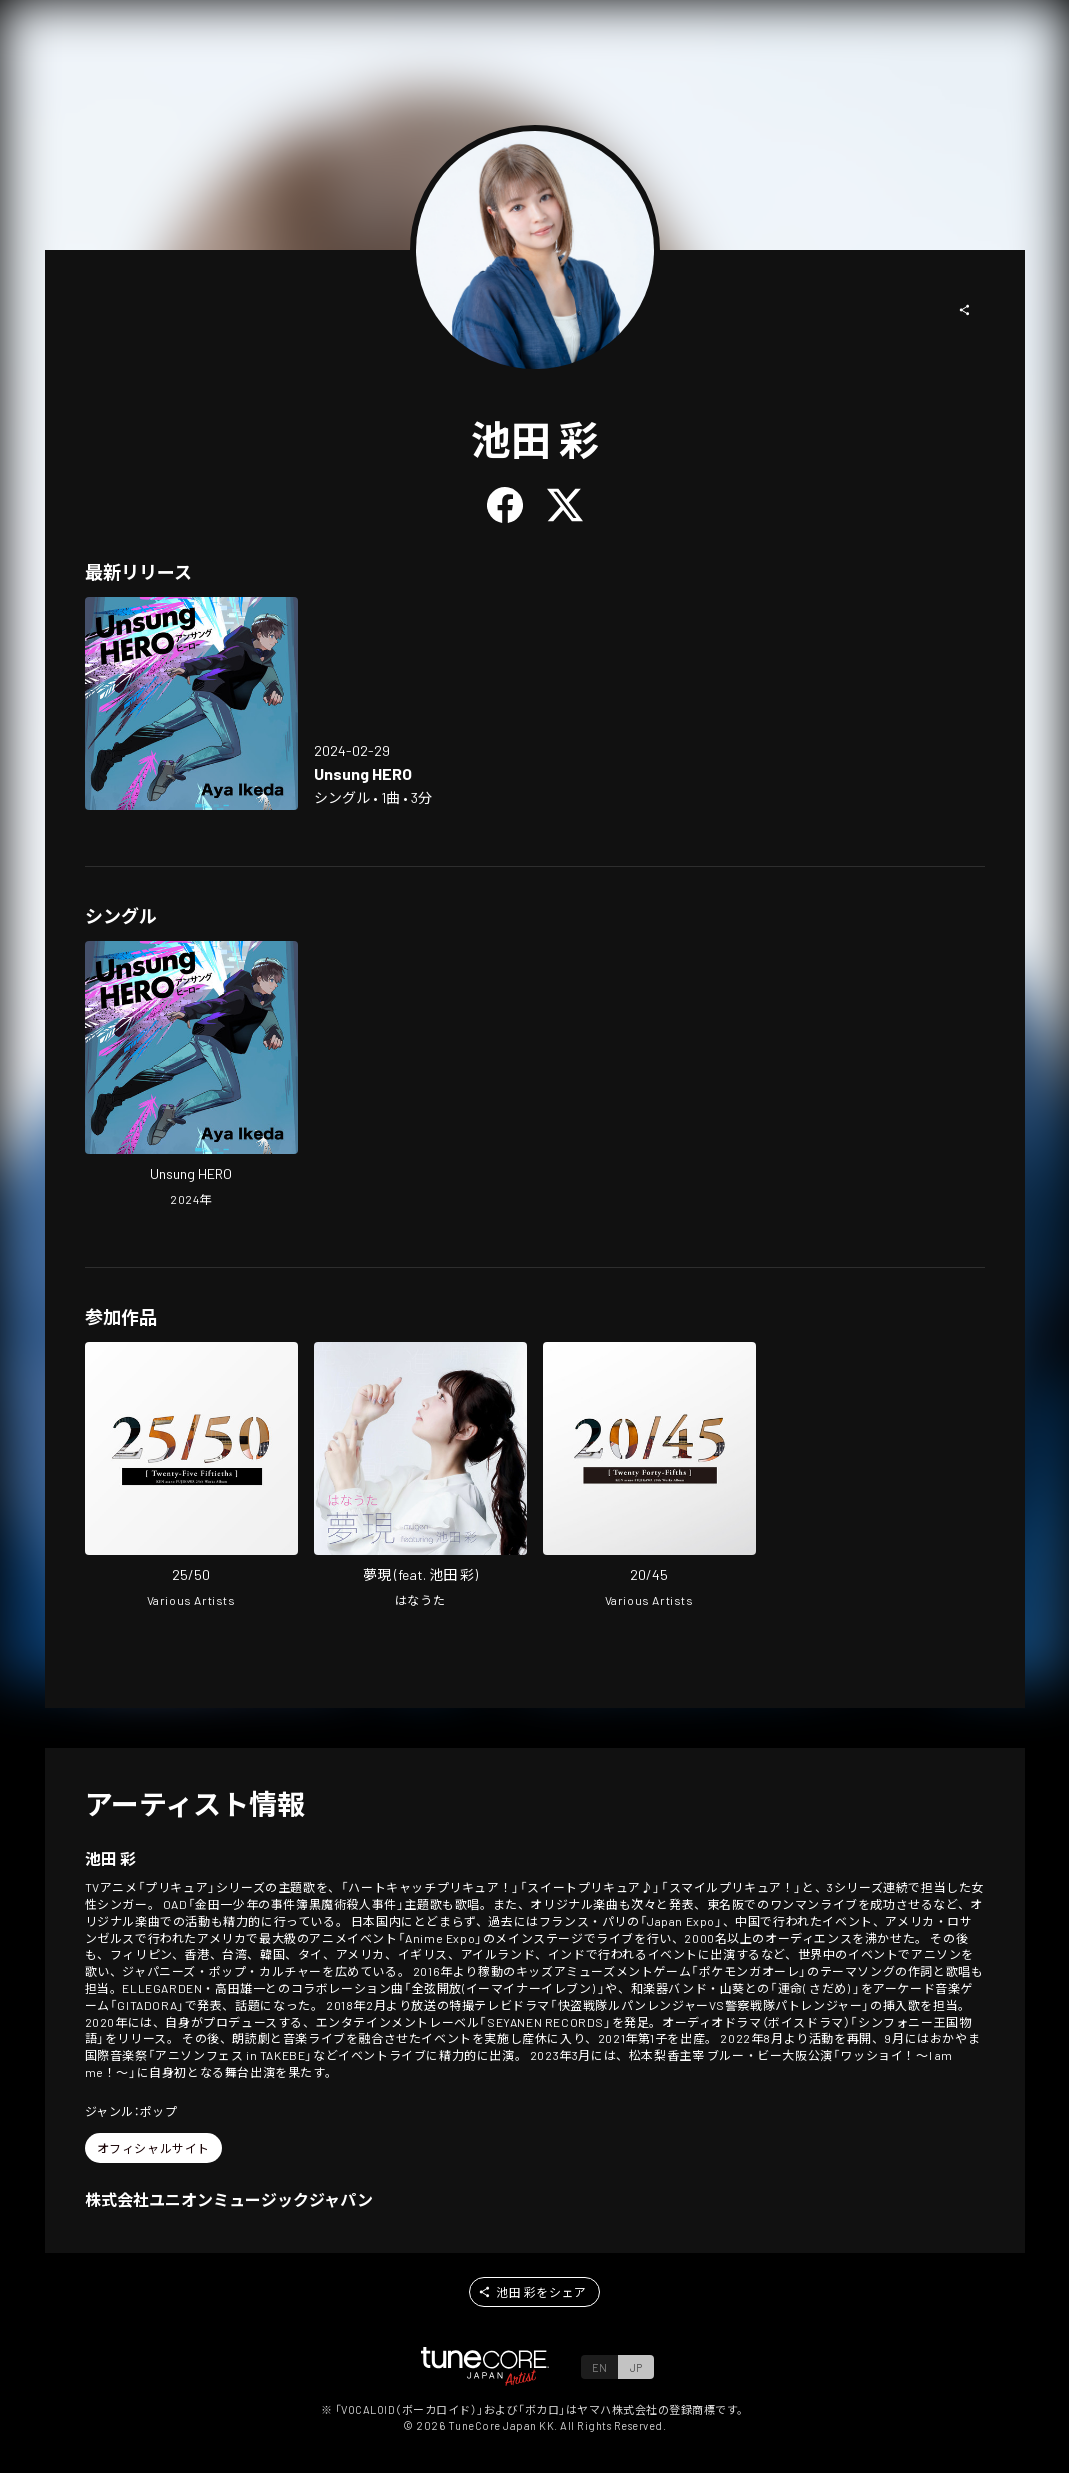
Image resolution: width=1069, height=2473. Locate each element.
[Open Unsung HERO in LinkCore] (191, 703)
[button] (965, 310)
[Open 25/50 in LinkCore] (191, 1477)
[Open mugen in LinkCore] (420, 1477)
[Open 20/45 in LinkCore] (649, 1477)
